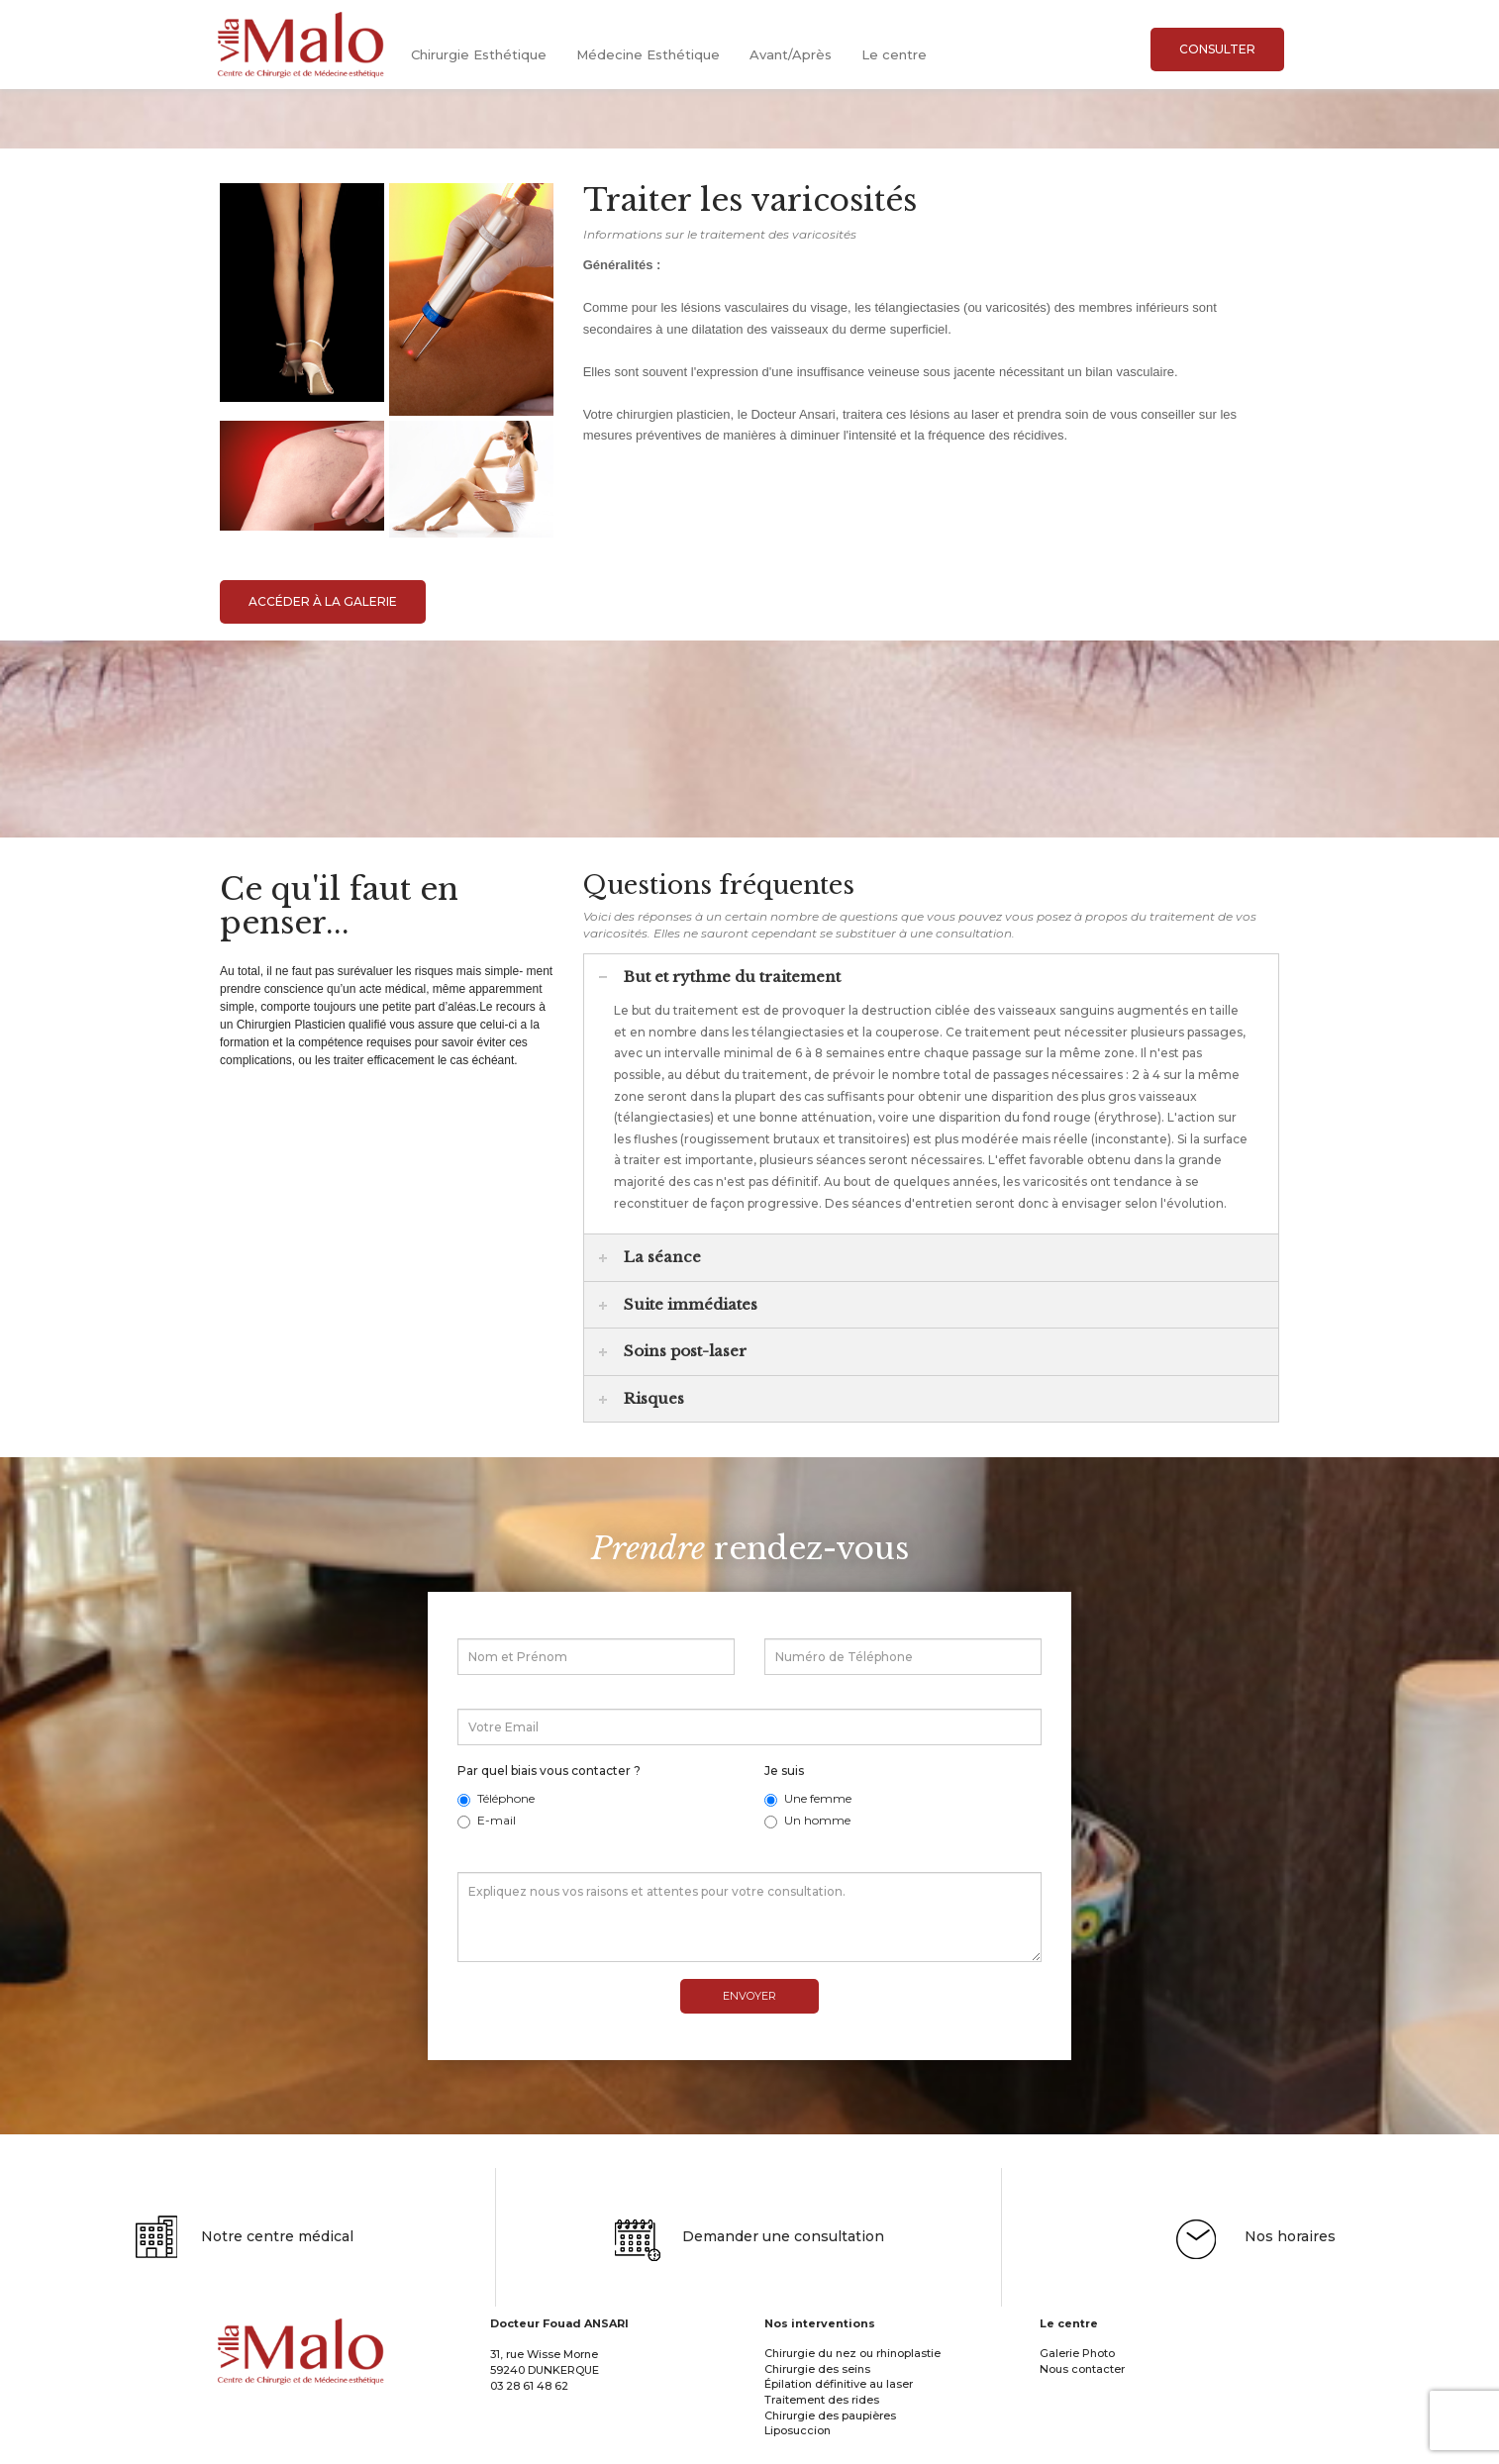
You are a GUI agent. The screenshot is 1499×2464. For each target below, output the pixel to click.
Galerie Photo (1077, 2374)
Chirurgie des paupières (830, 2435)
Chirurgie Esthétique (479, 54)
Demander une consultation (748, 2258)
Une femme (807, 1798)
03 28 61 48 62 (529, 2406)
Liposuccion (797, 2451)
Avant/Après (791, 54)
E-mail (486, 1819)
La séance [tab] (650, 1256)
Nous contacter (1082, 2389)
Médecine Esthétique (648, 54)
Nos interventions (819, 2344)
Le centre (894, 54)
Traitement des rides (821, 2420)
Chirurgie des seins (817, 2389)
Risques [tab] (641, 1397)
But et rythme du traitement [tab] (720, 975)
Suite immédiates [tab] (678, 1303)
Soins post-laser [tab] (673, 1350)
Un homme (807, 1819)
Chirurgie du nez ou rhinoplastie (852, 2374)
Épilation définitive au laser (838, 2405)
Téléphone (496, 1798)
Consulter (1217, 49)
